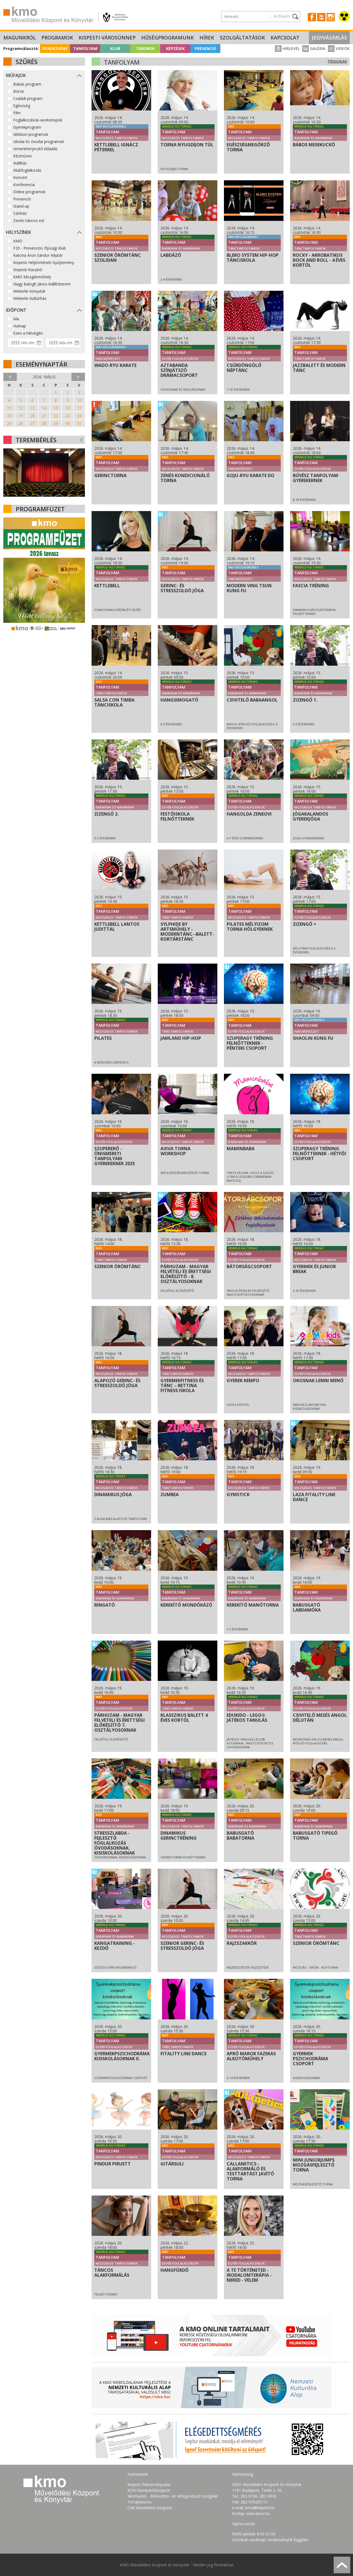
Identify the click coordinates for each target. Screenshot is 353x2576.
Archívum (282, 16)
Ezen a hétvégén (28, 333)
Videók (339, 48)
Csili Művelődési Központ (149, 2507)
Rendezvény (55, 48)
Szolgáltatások (242, 37)
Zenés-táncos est (28, 220)
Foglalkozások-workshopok (37, 120)
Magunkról (19, 37)
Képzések (175, 48)
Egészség (21, 105)
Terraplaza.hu (139, 2501)
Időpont (16, 310)
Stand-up (21, 206)
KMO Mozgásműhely (32, 276)
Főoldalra (337, 61)
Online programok (29, 191)
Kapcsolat (285, 37)
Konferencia (24, 184)
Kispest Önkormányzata (148, 2484)
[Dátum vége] (63, 343)
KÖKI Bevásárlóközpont (148, 2490)
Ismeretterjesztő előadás (35, 148)
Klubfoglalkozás (27, 170)
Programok (57, 37)
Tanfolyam (85, 48)
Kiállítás (20, 163)
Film (17, 112)
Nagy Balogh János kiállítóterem (42, 284)
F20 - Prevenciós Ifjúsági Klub (39, 248)
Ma (16, 318)
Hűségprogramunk (167, 37)
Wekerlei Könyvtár (29, 291)
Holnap (19, 326)
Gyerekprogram (27, 127)
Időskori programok (30, 134)
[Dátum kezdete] (25, 343)
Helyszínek (18, 232)
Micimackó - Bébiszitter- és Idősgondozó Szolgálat (172, 2496)
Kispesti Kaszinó (27, 269)
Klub (115, 48)
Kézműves (22, 155)
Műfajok (16, 75)
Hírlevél (287, 48)
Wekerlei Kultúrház (29, 298)
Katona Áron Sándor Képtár (38, 255)
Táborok (145, 48)
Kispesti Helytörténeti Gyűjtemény (43, 262)
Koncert (20, 177)
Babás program (27, 84)
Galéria (313, 48)
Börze (18, 91)
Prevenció (205, 48)
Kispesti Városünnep (107, 37)
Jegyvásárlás (329, 37)
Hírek (206, 37)
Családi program (27, 98)
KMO (17, 241)
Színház (20, 213)
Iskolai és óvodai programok (38, 141)
